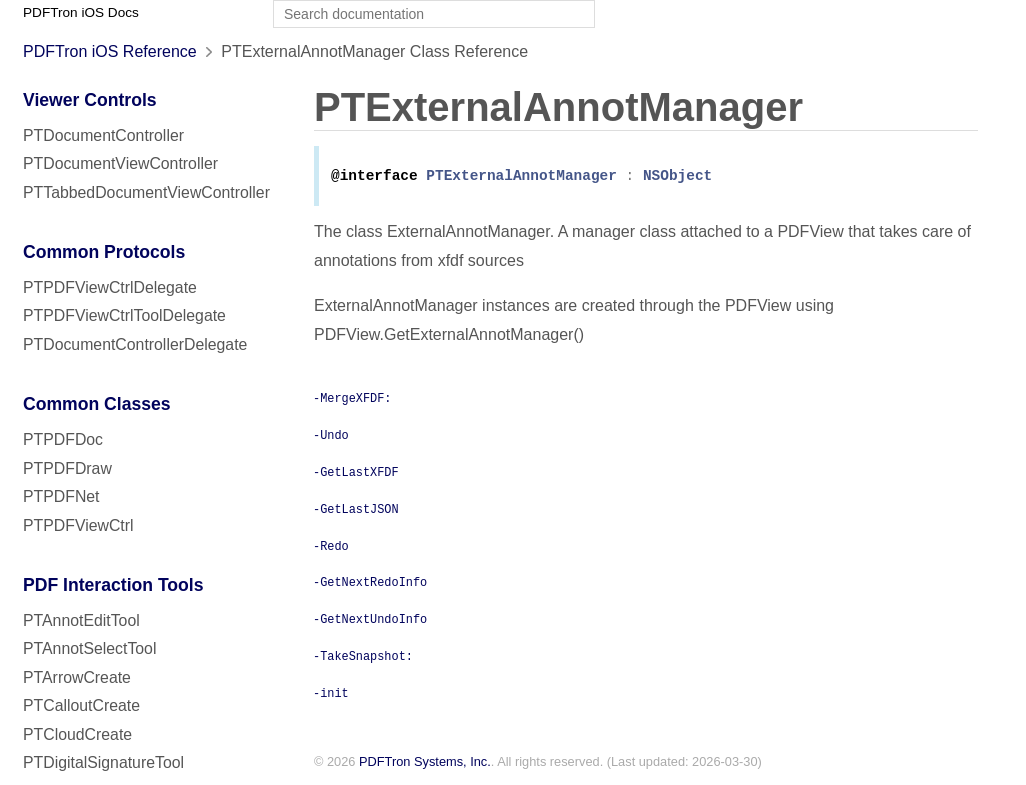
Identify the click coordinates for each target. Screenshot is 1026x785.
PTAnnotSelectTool (89, 648)
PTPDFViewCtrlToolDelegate (124, 315)
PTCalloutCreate (81, 705)
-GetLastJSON (356, 510)
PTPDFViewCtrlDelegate (110, 287)
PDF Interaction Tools (113, 585)
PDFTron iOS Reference (110, 51)
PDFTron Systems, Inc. (425, 763)
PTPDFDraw (67, 468)
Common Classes (97, 404)
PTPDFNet (61, 496)
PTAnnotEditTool (81, 620)
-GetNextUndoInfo (370, 620)
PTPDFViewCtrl (78, 525)
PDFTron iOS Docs (81, 12)
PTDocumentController (103, 135)
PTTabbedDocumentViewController (146, 192)
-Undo (331, 436)
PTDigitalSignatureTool (103, 762)
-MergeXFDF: (352, 399)
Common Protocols (104, 252)
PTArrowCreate (77, 677)
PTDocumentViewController (120, 163)
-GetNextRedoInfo (370, 583)
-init (331, 694)
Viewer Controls (90, 100)
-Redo (331, 547)
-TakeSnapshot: (363, 657)
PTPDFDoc (63, 439)
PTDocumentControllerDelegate (135, 344)
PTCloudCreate (77, 734)
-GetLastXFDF (356, 473)
